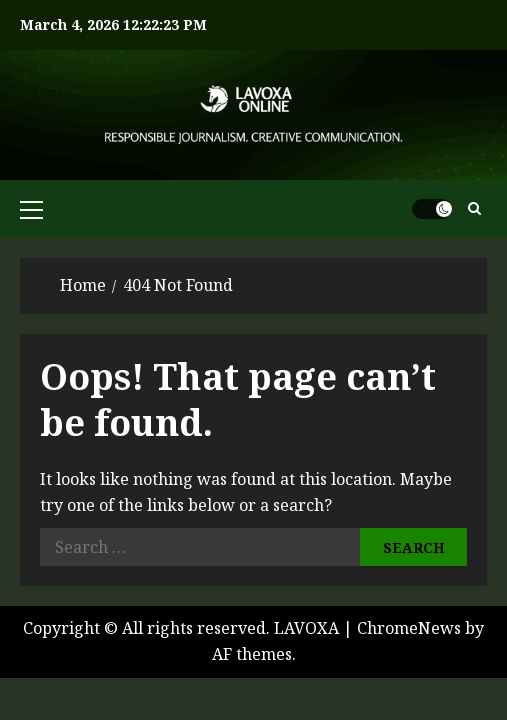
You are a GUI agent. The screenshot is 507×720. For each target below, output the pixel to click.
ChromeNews (409, 628)
